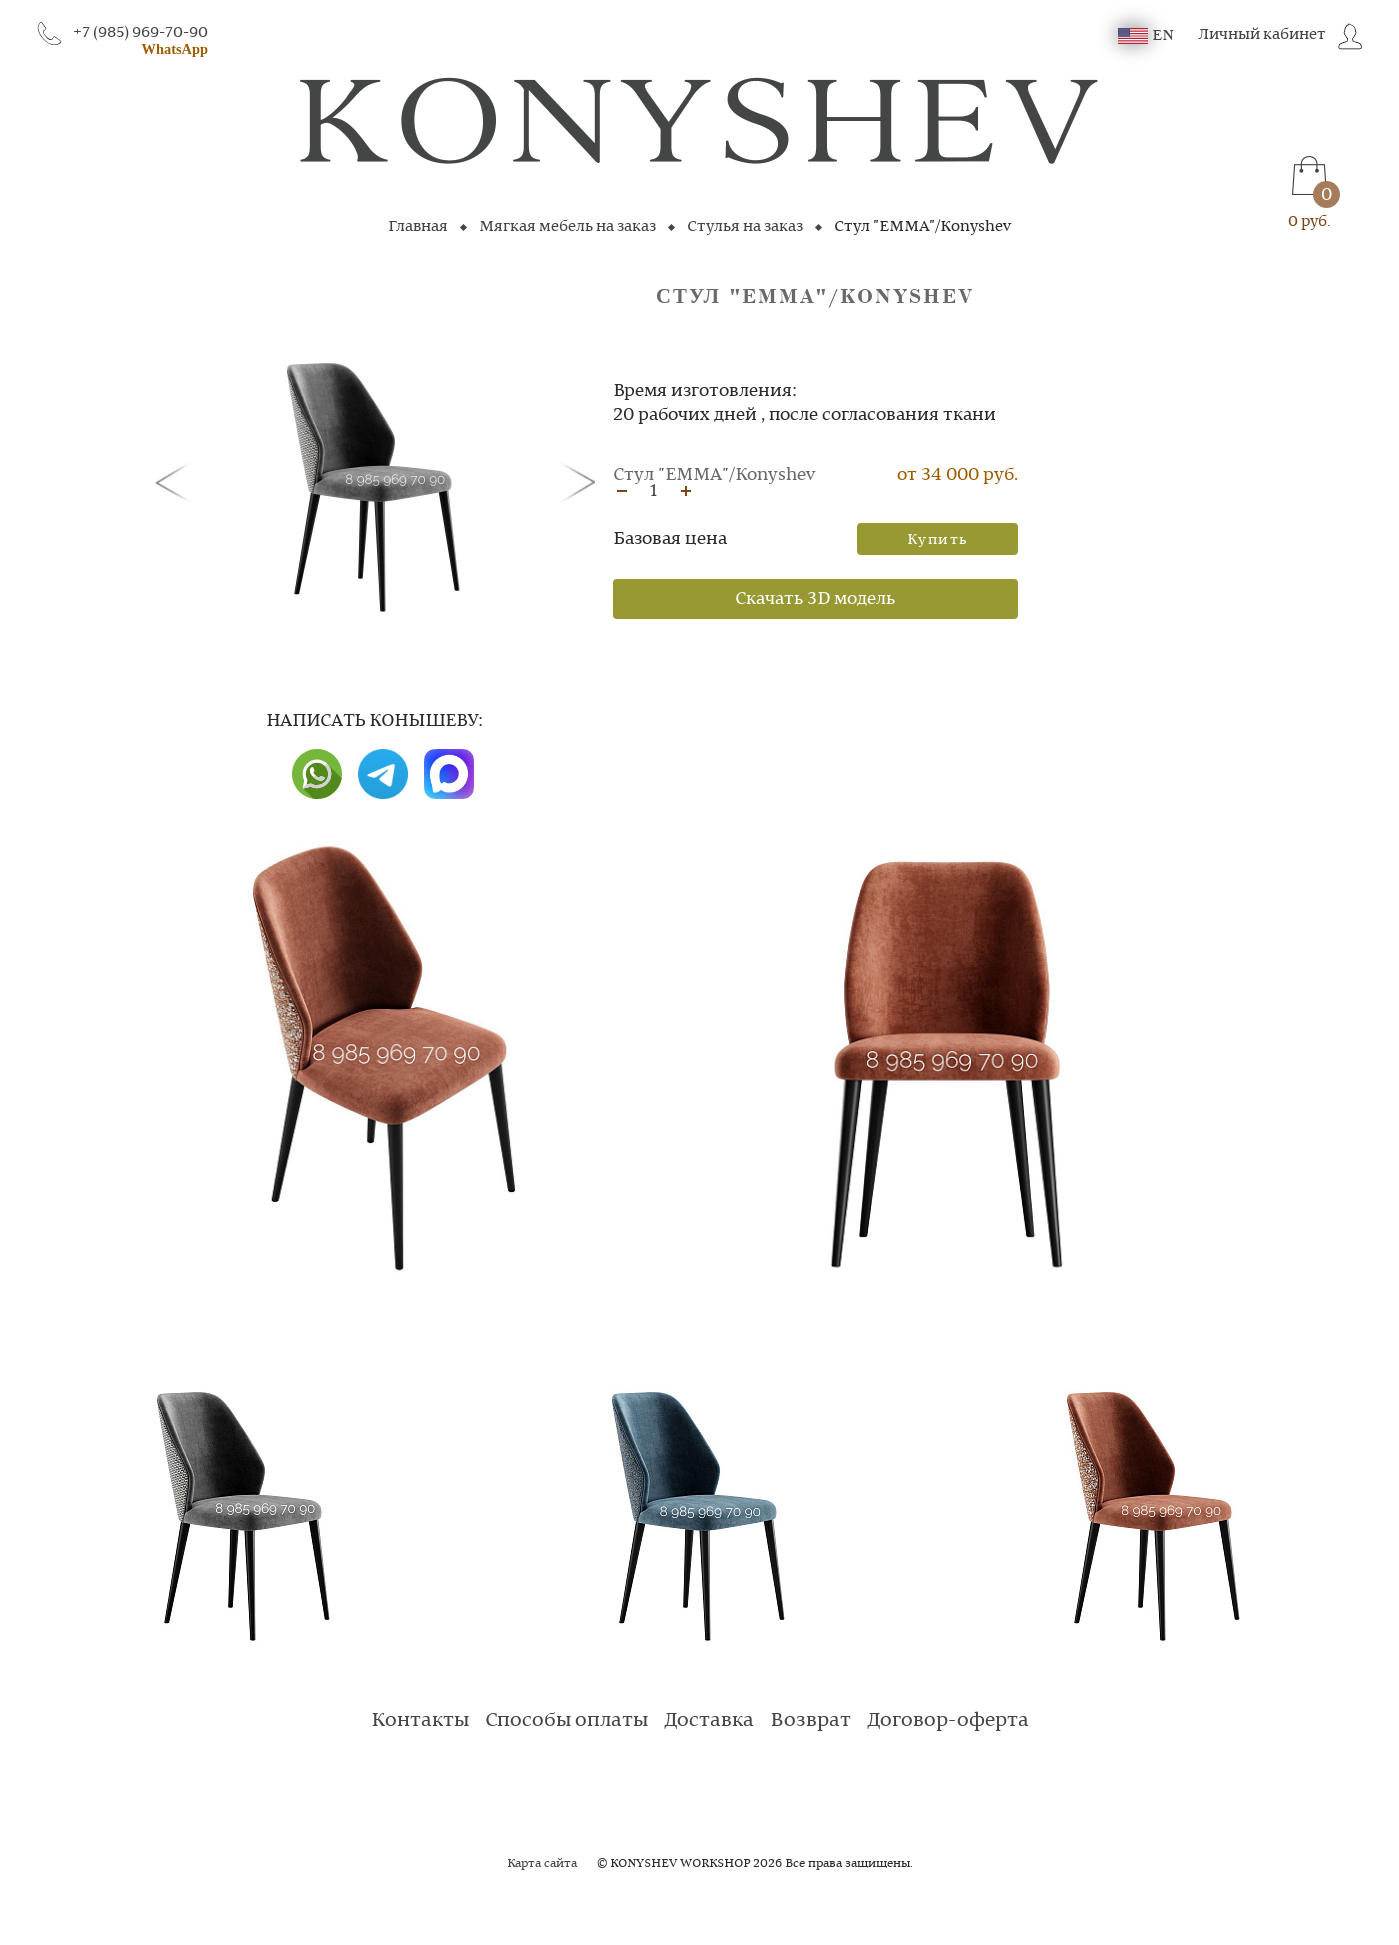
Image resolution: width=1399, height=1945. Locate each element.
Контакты (420, 1721)
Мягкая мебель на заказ (567, 227)
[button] (177, 481)
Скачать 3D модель (815, 599)
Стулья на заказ (745, 227)
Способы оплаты (566, 1721)
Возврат (810, 1721)
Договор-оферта (948, 1721)
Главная (418, 227)
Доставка (709, 1721)
